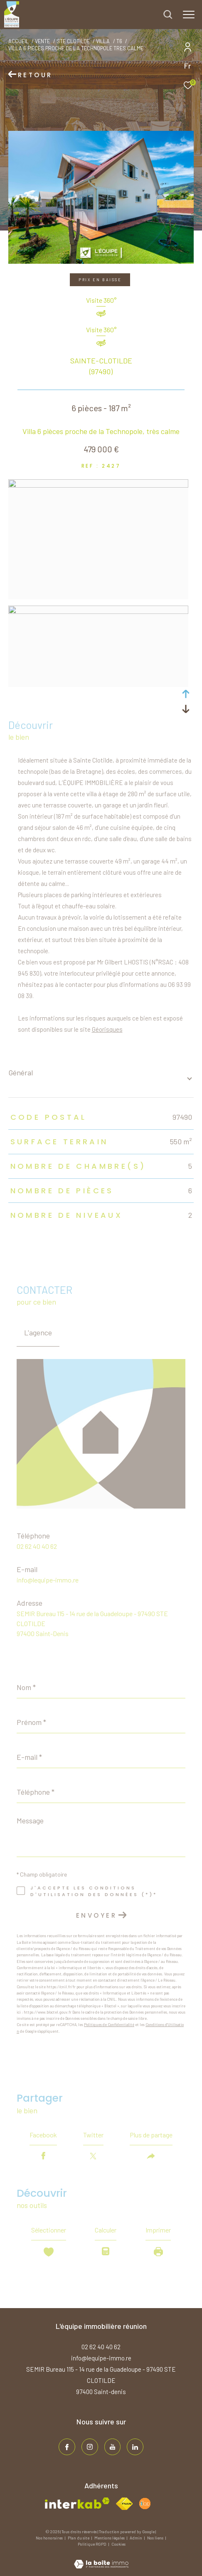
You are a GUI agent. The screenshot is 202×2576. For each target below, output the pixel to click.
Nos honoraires (50, 2537)
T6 (119, 41)
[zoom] (98, 485)
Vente (42, 41)
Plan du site (79, 2537)
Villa (103, 41)
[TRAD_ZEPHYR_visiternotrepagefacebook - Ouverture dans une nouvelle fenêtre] (67, 2447)
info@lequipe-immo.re (48, 1580)
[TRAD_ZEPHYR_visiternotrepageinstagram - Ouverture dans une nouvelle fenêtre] (89, 2447)
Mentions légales (110, 2537)
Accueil (18, 41)
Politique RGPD (92, 2544)
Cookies (118, 2544)
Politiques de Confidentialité (109, 2024)
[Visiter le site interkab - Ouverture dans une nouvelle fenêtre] (77, 2503)
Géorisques (107, 1029)
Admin (136, 2537)
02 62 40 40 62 (37, 1546)
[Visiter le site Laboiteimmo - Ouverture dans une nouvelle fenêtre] (101, 2558)
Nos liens (155, 2537)
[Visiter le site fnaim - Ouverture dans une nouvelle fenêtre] (124, 2503)
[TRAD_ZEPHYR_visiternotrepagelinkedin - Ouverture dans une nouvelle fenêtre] (135, 2447)
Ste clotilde (73, 41)
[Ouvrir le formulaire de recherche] (167, 14)
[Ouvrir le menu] (188, 14)
